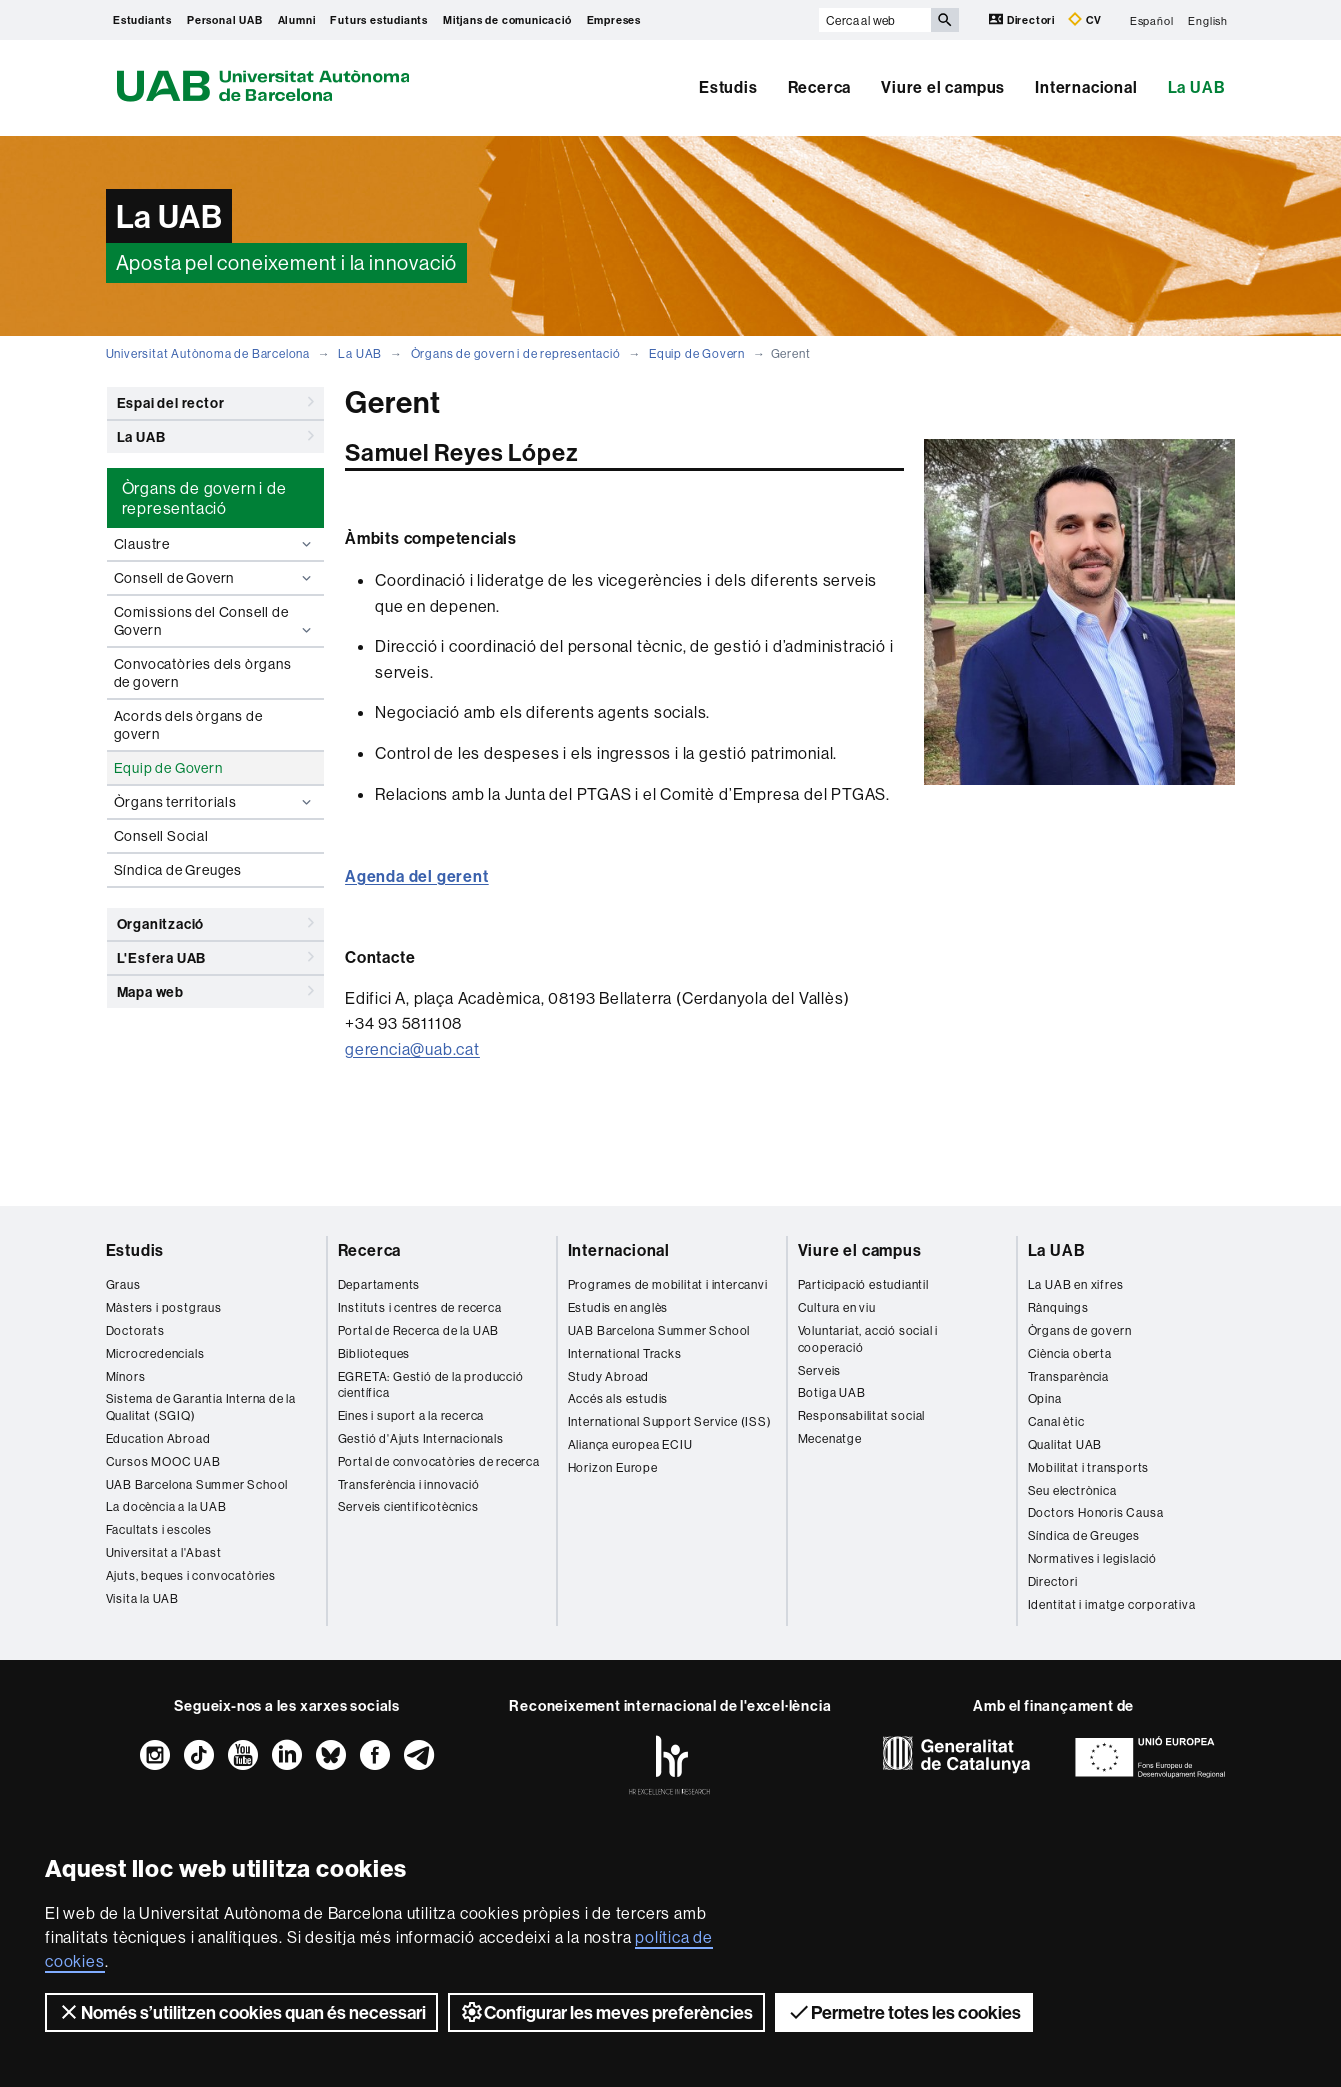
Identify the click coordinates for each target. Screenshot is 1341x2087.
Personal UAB (225, 20)
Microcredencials (155, 1353)
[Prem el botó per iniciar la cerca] (945, 20)
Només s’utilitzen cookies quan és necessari (241, 2012)
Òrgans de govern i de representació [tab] (204, 498)
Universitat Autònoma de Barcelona (208, 353)
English (1208, 20)
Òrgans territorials (215, 802)
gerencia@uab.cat (412, 1049)
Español (1152, 20)
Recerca (820, 87)
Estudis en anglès (618, 1307)
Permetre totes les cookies (904, 2012)
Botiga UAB (832, 1392)
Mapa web (216, 991)
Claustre (215, 544)
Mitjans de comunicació (507, 20)
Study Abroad (609, 1376)
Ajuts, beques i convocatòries (191, 1575)
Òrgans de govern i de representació (516, 353)
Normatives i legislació (1092, 1558)
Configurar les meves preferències (606, 2012)
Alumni (297, 20)
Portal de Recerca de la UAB (419, 1330)
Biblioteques (374, 1353)
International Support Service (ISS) (670, 1421)
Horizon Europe (613, 1467)
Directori (1023, 19)
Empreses (614, 20)
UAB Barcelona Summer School (197, 1484)
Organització (216, 923)
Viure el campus (943, 87)
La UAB (1197, 87)
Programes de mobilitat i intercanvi (668, 1284)
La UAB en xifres (1076, 1284)
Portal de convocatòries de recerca (439, 1461)
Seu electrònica (1072, 1490)
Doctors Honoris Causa (1096, 1512)
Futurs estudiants (379, 20)
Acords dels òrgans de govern (188, 725)
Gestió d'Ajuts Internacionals (421, 1438)
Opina (1045, 1398)
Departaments (379, 1284)
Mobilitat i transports (1089, 1467)
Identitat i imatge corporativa (1112, 1604)
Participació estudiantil (863, 1284)
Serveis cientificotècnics (408, 1506)
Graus (123, 1284)
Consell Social (161, 836)
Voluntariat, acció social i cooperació (868, 1339)
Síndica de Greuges (178, 870)
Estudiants (142, 20)
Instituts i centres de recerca (420, 1307)
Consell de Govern (215, 578)
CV (1085, 19)
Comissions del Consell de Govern (215, 621)
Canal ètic (1056, 1421)
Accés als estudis (618, 1398)
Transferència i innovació (409, 1484)
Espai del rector (216, 402)
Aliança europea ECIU (630, 1444)
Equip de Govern (697, 353)
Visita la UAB (142, 1598)
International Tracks (625, 1353)
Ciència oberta (1070, 1353)
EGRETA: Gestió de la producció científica (431, 1385)
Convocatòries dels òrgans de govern (203, 673)
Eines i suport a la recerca (411, 1415)
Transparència (1068, 1376)
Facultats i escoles (159, 1529)
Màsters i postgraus (164, 1307)
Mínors (126, 1376)
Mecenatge (830, 1438)
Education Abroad (158, 1438)
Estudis (728, 87)
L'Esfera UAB (216, 957)
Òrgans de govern (1080, 1330)
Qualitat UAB (1065, 1444)
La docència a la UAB (166, 1506)
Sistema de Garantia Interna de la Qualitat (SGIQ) (201, 1407)
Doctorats (135, 1330)
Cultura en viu (837, 1307)
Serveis (820, 1370)
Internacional (1086, 87)
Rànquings (1058, 1307)
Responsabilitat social (862, 1415)
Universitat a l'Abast (164, 1552)
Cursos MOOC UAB (163, 1461)
